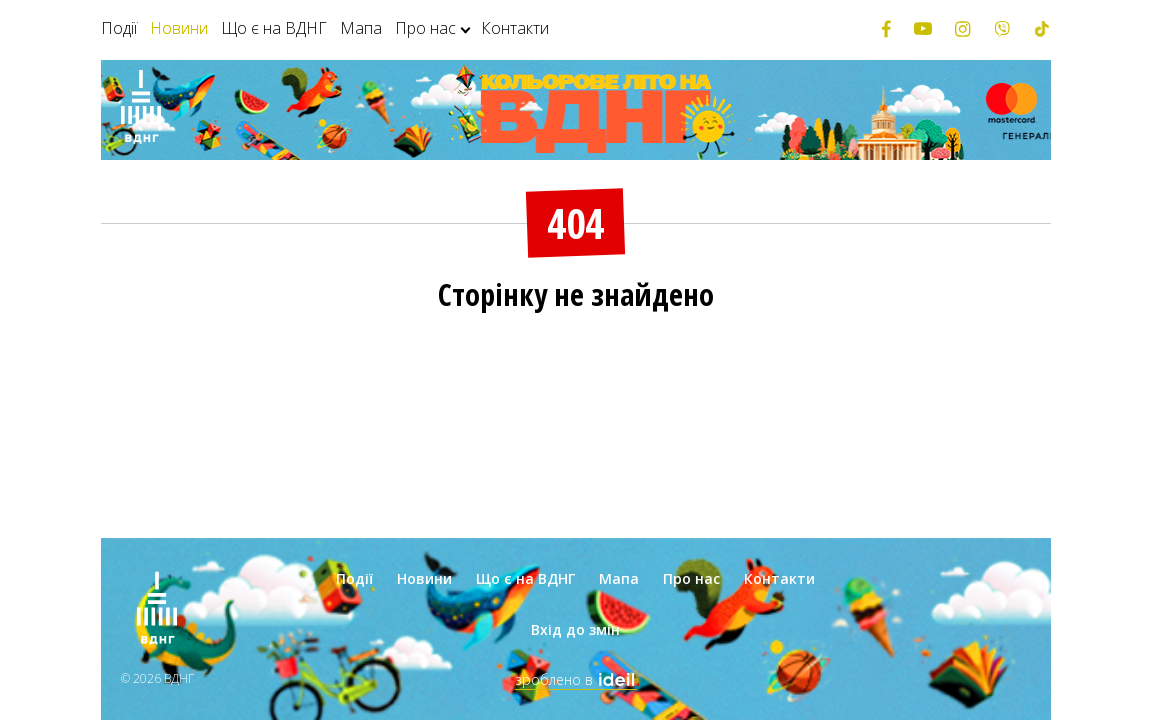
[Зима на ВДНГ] (141, 110)
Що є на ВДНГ (274, 28)
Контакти (515, 28)
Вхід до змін (575, 629)
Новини (179, 28)
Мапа (361, 28)
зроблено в (576, 679)
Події (119, 28)
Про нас (425, 28)
